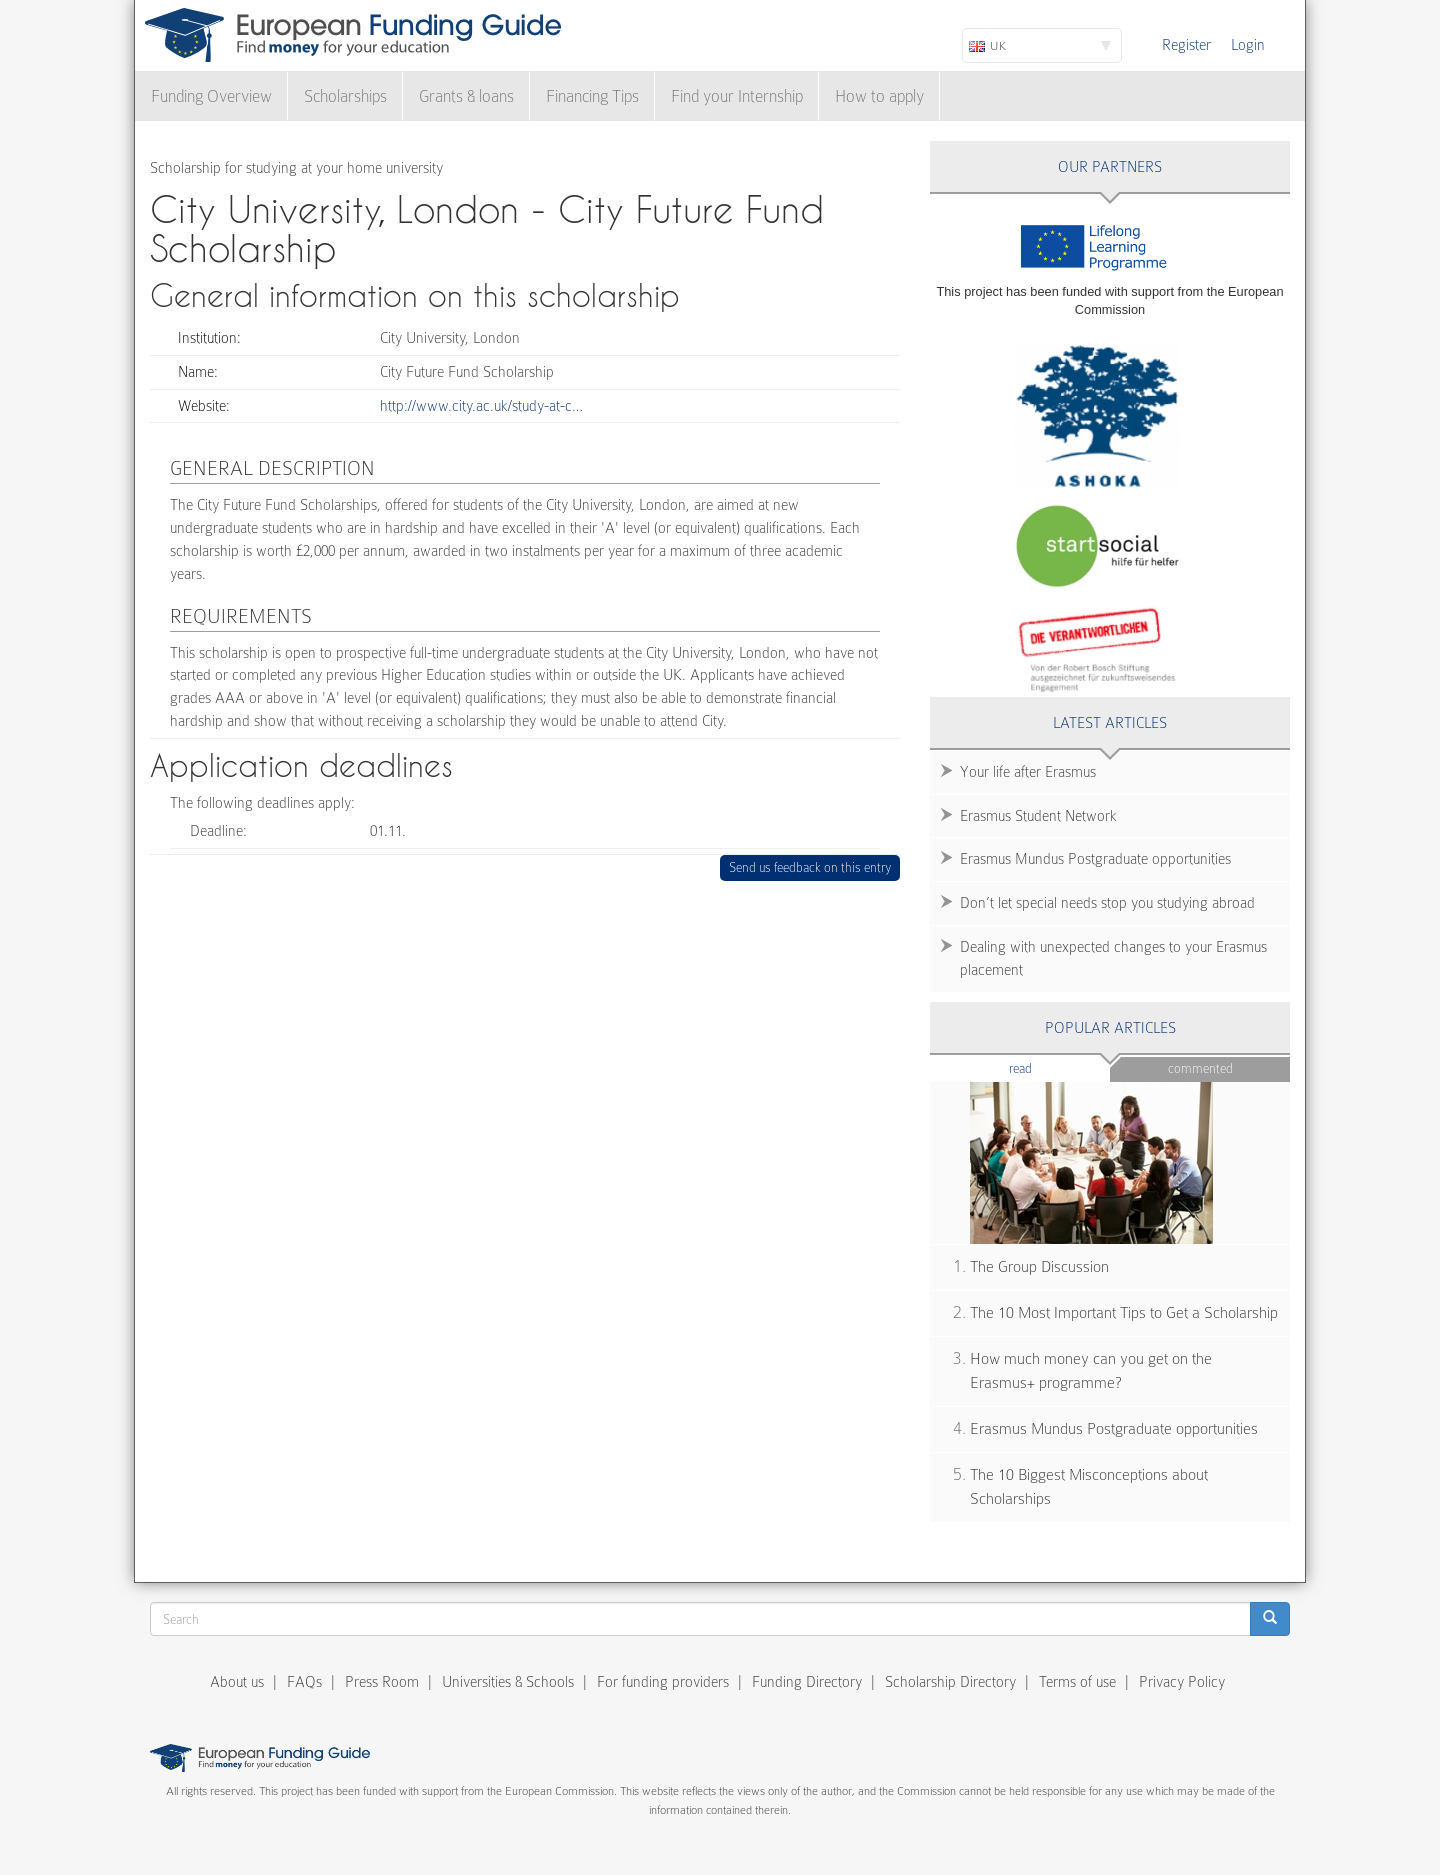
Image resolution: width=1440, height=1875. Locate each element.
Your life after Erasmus (1028, 772)
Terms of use (1077, 1682)
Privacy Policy (1182, 1682)
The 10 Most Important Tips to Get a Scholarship (1124, 1313)
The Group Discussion (1039, 1267)
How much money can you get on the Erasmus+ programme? (1091, 1371)
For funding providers (663, 1682)
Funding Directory (807, 1682)
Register (1186, 45)
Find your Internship (737, 96)
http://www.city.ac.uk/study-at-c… (481, 406)
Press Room (382, 1682)
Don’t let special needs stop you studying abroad (1107, 903)
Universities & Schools (508, 1682)
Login (1248, 45)
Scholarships (345, 96)
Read (1050, 1067)
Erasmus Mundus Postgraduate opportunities (1095, 859)
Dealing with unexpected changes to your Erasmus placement (1113, 958)
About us (237, 1682)
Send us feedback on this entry (810, 867)
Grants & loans (466, 96)
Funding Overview (211, 96)
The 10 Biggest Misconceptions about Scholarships (1089, 1487)
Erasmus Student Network (1038, 816)
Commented (1200, 1068)
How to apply (879, 96)
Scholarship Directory (950, 1682)
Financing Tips (592, 96)
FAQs (304, 1682)
